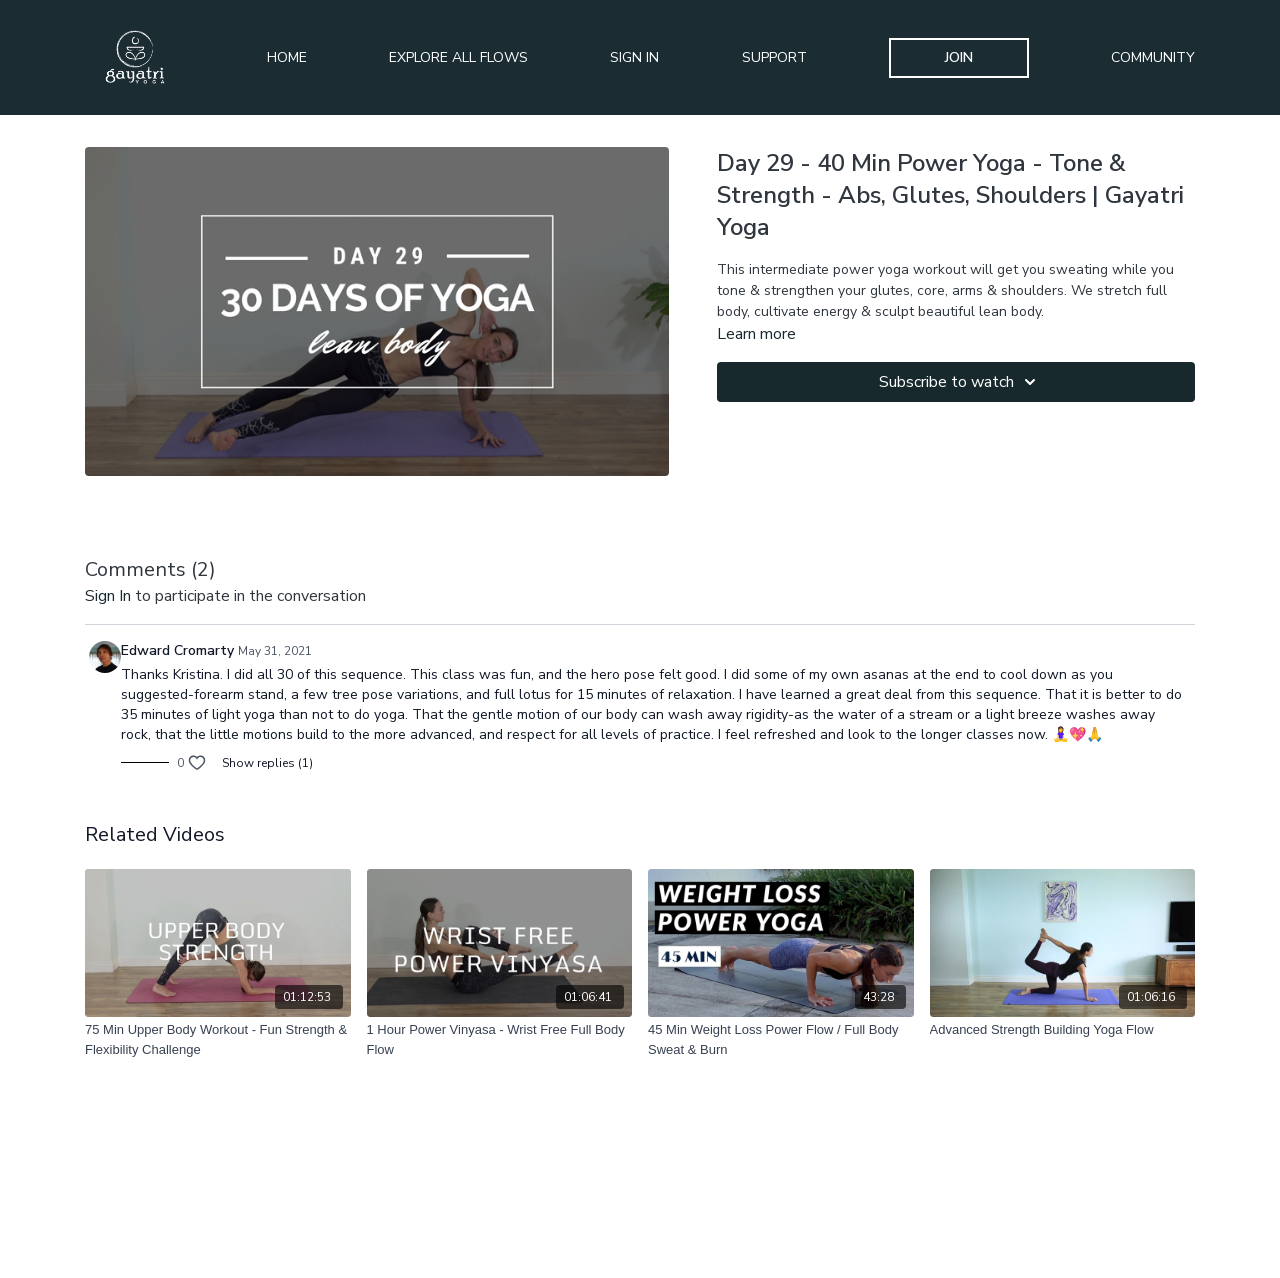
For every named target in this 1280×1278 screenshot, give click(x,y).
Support (774, 57)
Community (1153, 57)
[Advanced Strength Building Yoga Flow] (1063, 1030)
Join (959, 57)
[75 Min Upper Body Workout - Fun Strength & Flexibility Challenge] (218, 1039)
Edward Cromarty (177, 650)
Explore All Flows (458, 57)
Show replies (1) (267, 763)
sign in (108, 596)
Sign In (634, 57)
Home (287, 57)
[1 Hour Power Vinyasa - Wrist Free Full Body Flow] (500, 1039)
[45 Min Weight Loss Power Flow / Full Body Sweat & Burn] (781, 1039)
